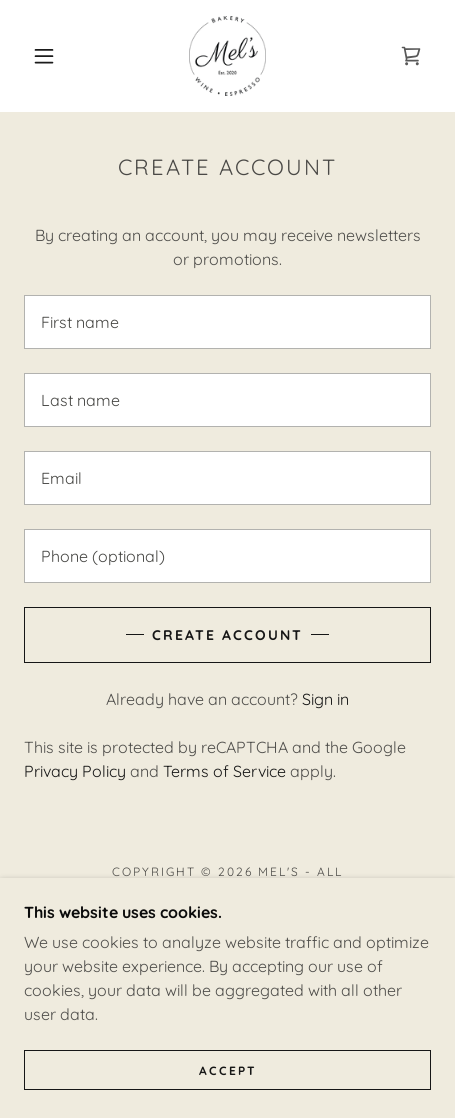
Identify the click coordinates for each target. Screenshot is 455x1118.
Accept (228, 1070)
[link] (227, 56)
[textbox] (227, 322)
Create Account (227, 635)
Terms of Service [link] (224, 771)
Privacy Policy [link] (75, 771)
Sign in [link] (325, 699)
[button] (44, 56)
